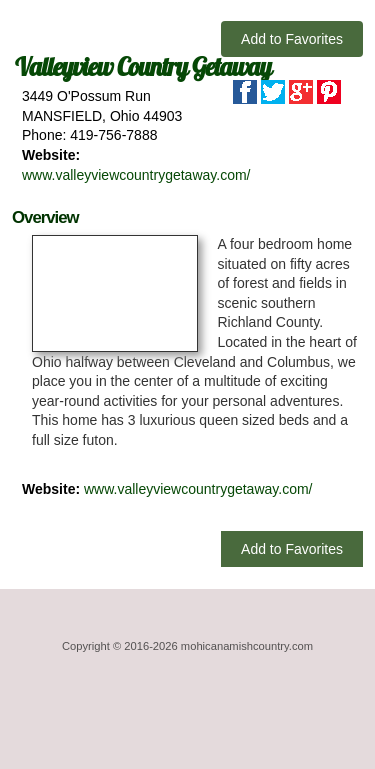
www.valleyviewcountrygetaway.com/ (136, 175)
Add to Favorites (292, 39)
